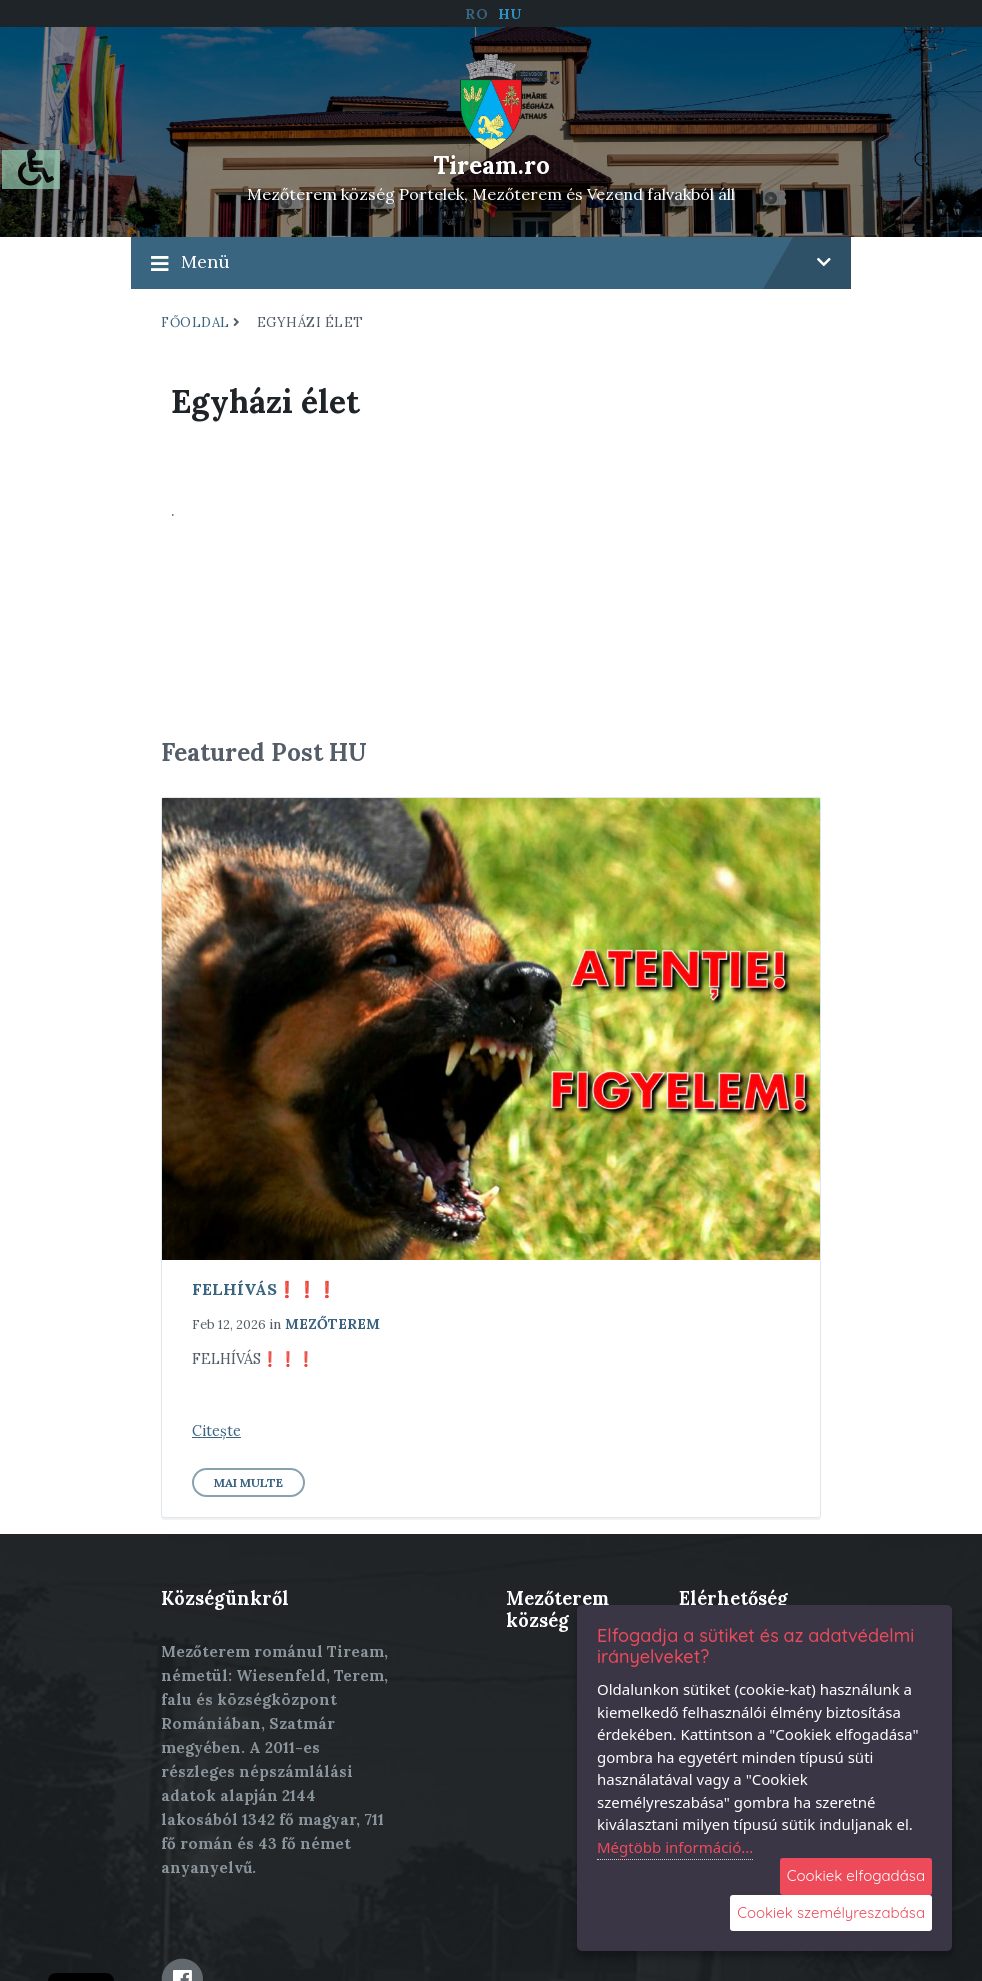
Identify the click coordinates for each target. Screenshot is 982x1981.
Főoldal (195, 322)
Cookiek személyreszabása (831, 1912)
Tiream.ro (491, 165)
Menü (491, 262)
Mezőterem (332, 1324)
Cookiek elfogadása (856, 1875)
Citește (216, 1431)
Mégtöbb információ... (675, 1847)
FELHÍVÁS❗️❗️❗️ (264, 1289)
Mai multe (248, 1482)
